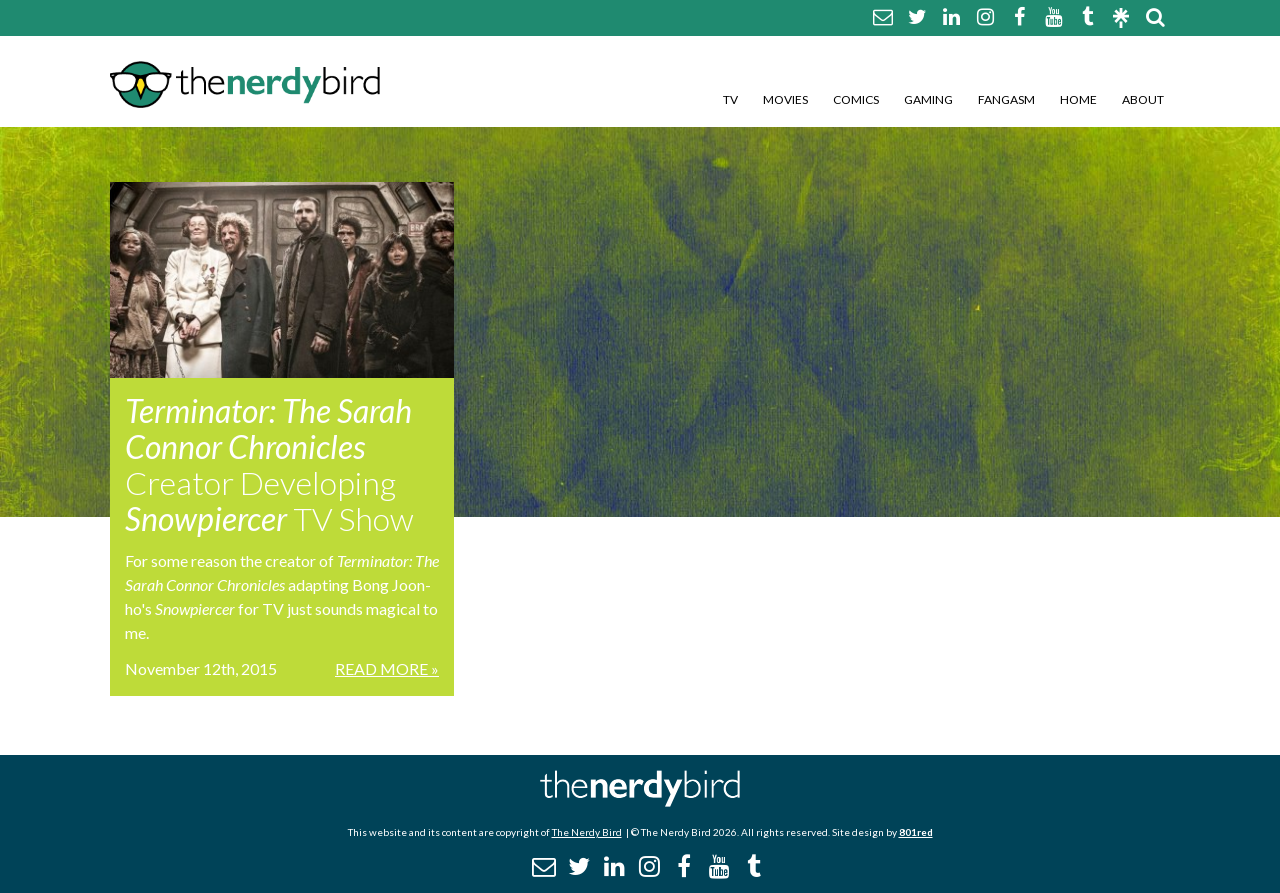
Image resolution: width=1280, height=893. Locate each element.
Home (1078, 99)
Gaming (928, 99)
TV (730, 99)
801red (916, 832)
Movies (785, 99)
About (1143, 99)
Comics (856, 99)
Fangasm (1006, 99)
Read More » (387, 668)
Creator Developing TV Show (269, 464)
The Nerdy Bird (587, 832)
